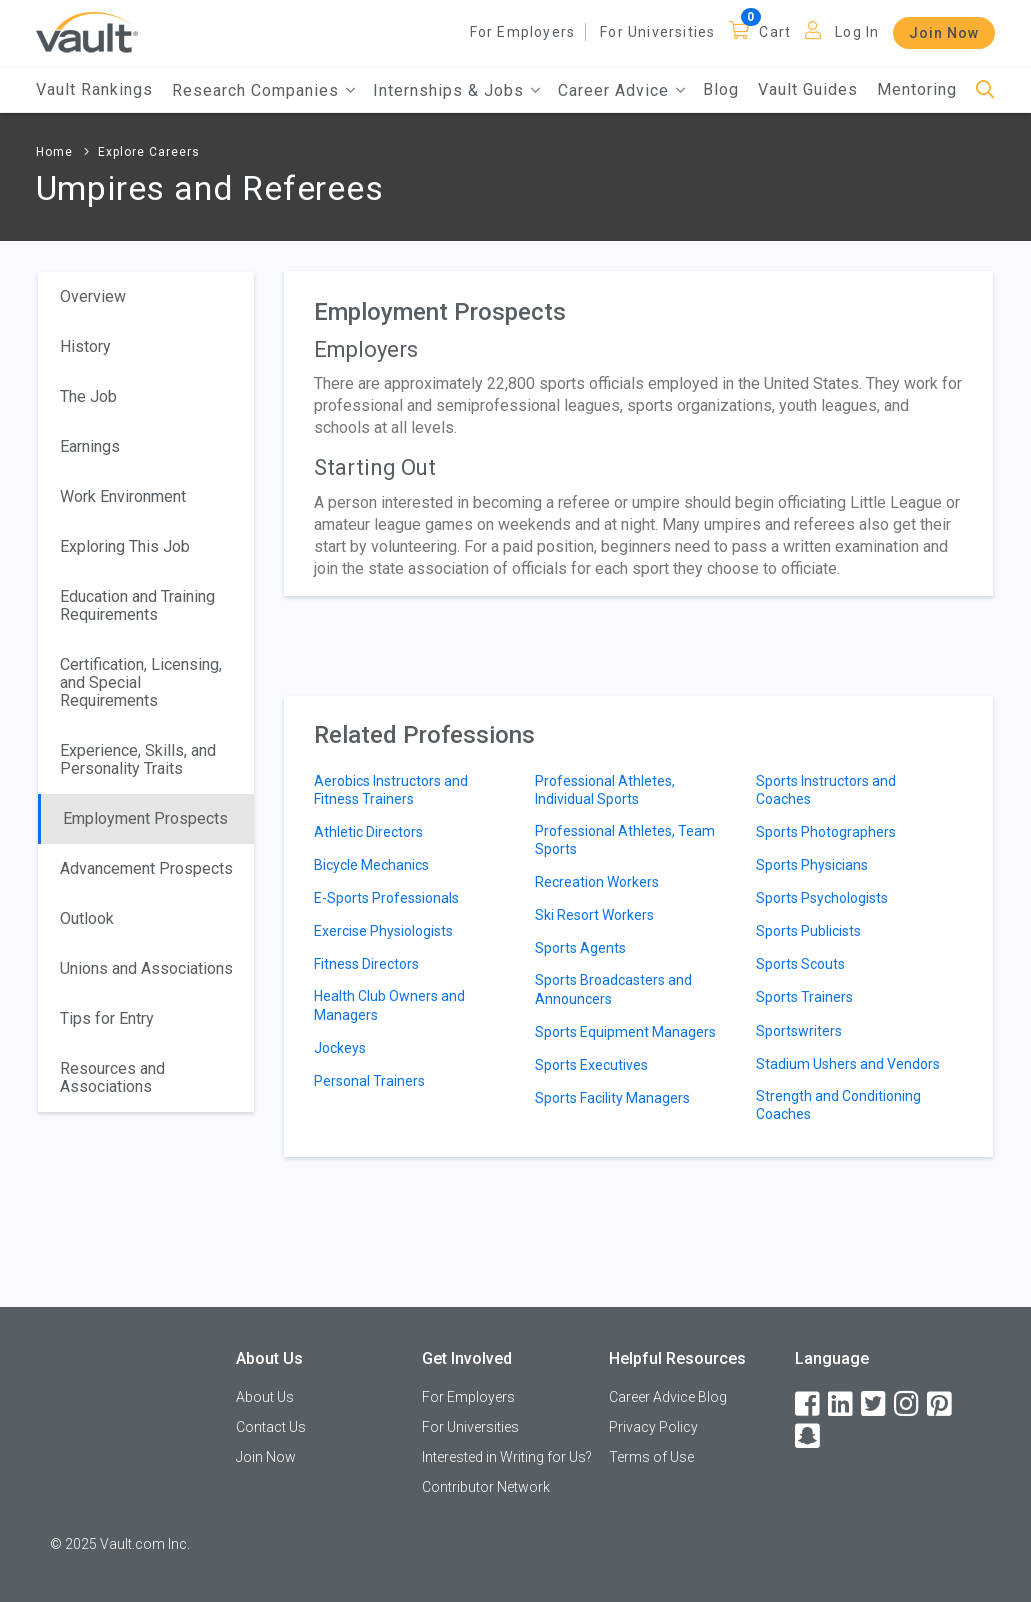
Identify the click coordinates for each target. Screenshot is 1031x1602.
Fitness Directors (366, 964)
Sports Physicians (812, 865)
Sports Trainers (804, 997)
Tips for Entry (107, 1018)
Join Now (944, 33)
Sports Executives (591, 1065)
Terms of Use (651, 1457)
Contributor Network (486, 1487)
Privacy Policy (653, 1427)
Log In (857, 32)
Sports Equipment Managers (625, 1032)
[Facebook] (809, 1404)
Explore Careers (149, 152)
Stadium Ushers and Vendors (848, 1064)
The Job (88, 396)
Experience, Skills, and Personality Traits (138, 759)
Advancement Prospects (146, 868)
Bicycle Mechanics (371, 865)
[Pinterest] (941, 1404)
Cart (775, 32)
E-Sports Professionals (386, 898)
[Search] (985, 90)
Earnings (90, 446)
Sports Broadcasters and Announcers (613, 989)
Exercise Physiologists (383, 931)
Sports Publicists (808, 931)
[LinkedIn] (842, 1404)
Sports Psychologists (822, 898)
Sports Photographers (826, 832)
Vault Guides (808, 89)
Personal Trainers (369, 1081)
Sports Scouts (800, 964)
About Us (265, 1397)
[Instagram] (908, 1404)
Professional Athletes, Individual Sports (605, 790)
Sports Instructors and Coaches (826, 790)
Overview (93, 296)
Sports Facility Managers (612, 1098)
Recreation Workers (597, 882)
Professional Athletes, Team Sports (625, 840)
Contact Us (271, 1427)
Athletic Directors (368, 832)
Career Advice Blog (668, 1397)
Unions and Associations (146, 968)
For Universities (657, 32)
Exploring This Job (125, 546)
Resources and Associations (112, 1077)
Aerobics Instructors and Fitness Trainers (391, 790)
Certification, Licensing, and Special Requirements (141, 682)
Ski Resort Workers (594, 915)
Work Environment (123, 496)
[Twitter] (875, 1404)
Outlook (87, 918)
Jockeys (340, 1048)
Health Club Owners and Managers (389, 1005)
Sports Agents (580, 948)
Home (54, 152)
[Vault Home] (87, 31)
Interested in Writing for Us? (507, 1457)
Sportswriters (799, 1031)
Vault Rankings (94, 89)
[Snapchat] (809, 1436)
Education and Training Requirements (137, 605)
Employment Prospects (145, 818)
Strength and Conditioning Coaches (838, 1105)
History (85, 346)
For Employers (523, 32)
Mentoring (917, 89)
